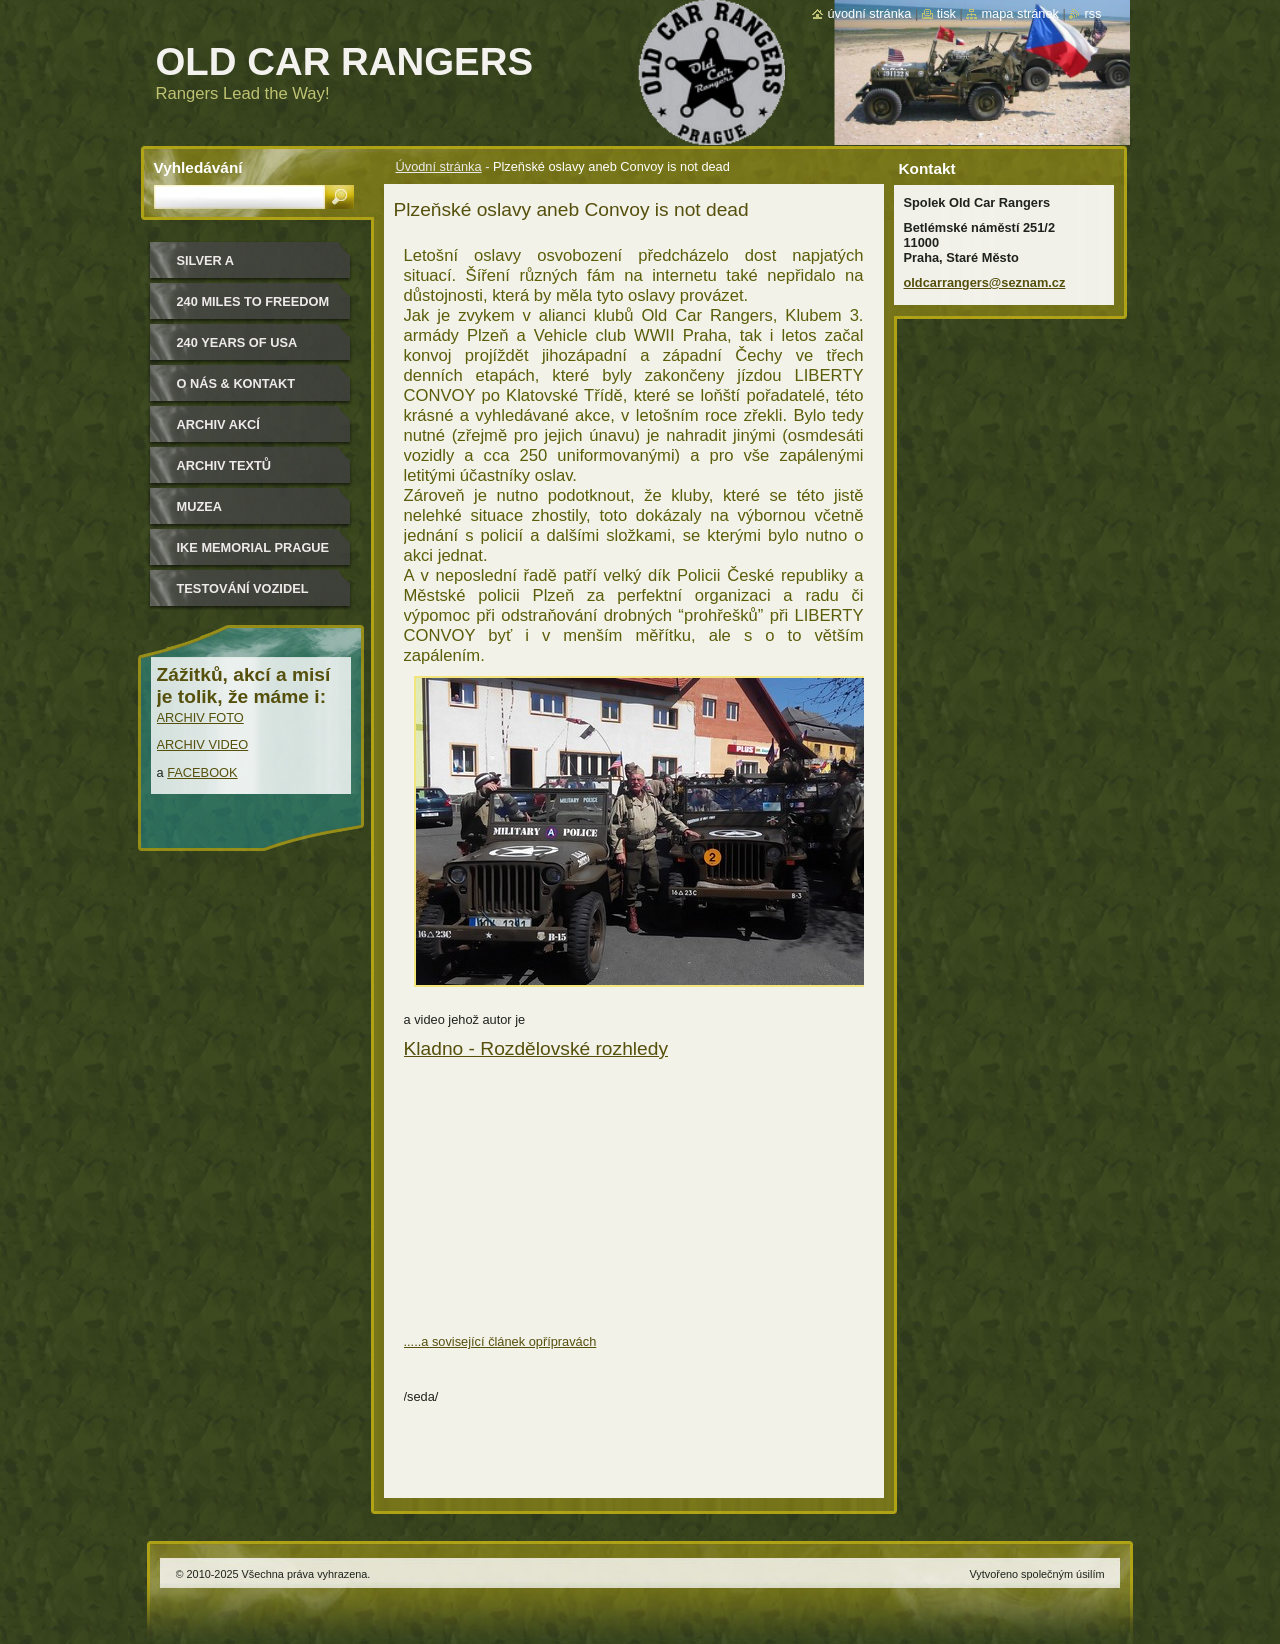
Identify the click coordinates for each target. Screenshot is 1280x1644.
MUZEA (200, 506)
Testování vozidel (243, 588)
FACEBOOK (202, 772)
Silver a (206, 260)
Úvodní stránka (439, 166)
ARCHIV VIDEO (203, 744)
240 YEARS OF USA (237, 342)
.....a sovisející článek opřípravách (500, 1341)
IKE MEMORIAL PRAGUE (253, 547)
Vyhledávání (198, 167)
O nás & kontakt (236, 383)
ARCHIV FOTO (200, 717)
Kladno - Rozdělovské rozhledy (536, 1048)
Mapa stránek (1020, 13)
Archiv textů (224, 465)
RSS (1092, 13)
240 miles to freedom (253, 301)
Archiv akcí (218, 424)
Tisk (946, 13)
